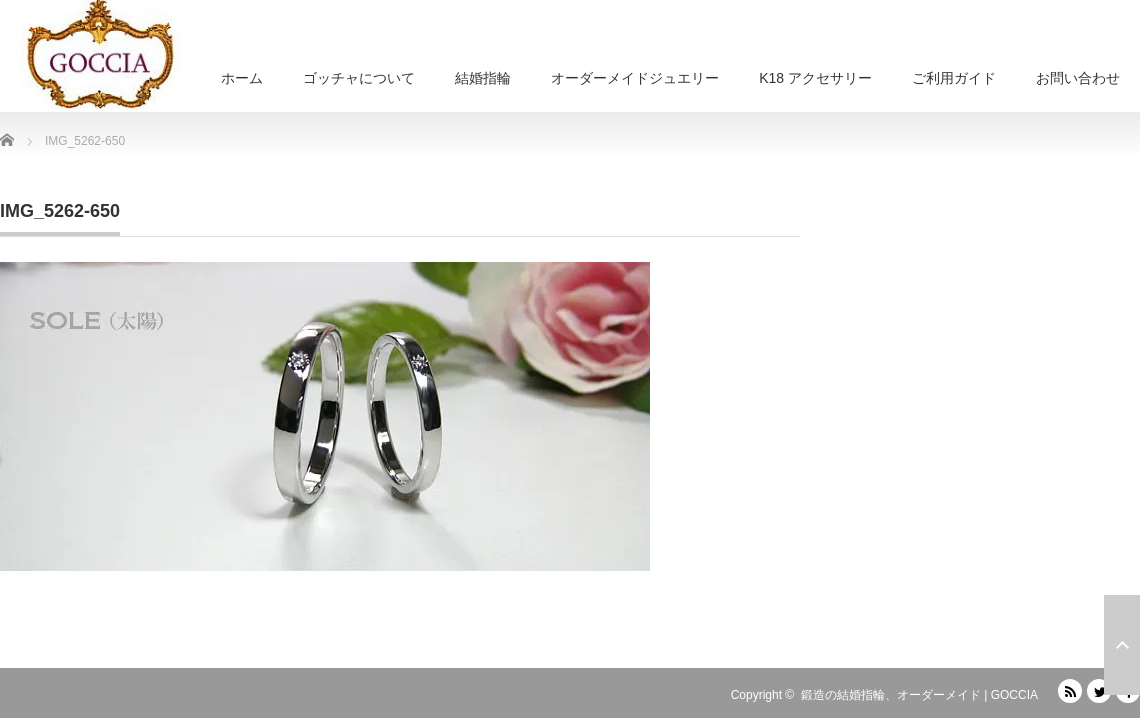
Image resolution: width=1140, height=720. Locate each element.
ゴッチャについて (359, 78)
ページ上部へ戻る (1122, 645)
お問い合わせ (1078, 78)
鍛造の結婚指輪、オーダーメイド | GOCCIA (919, 695)
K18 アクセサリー (815, 78)
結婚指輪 (483, 78)
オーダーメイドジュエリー (635, 78)
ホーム (242, 78)
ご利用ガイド (954, 78)
